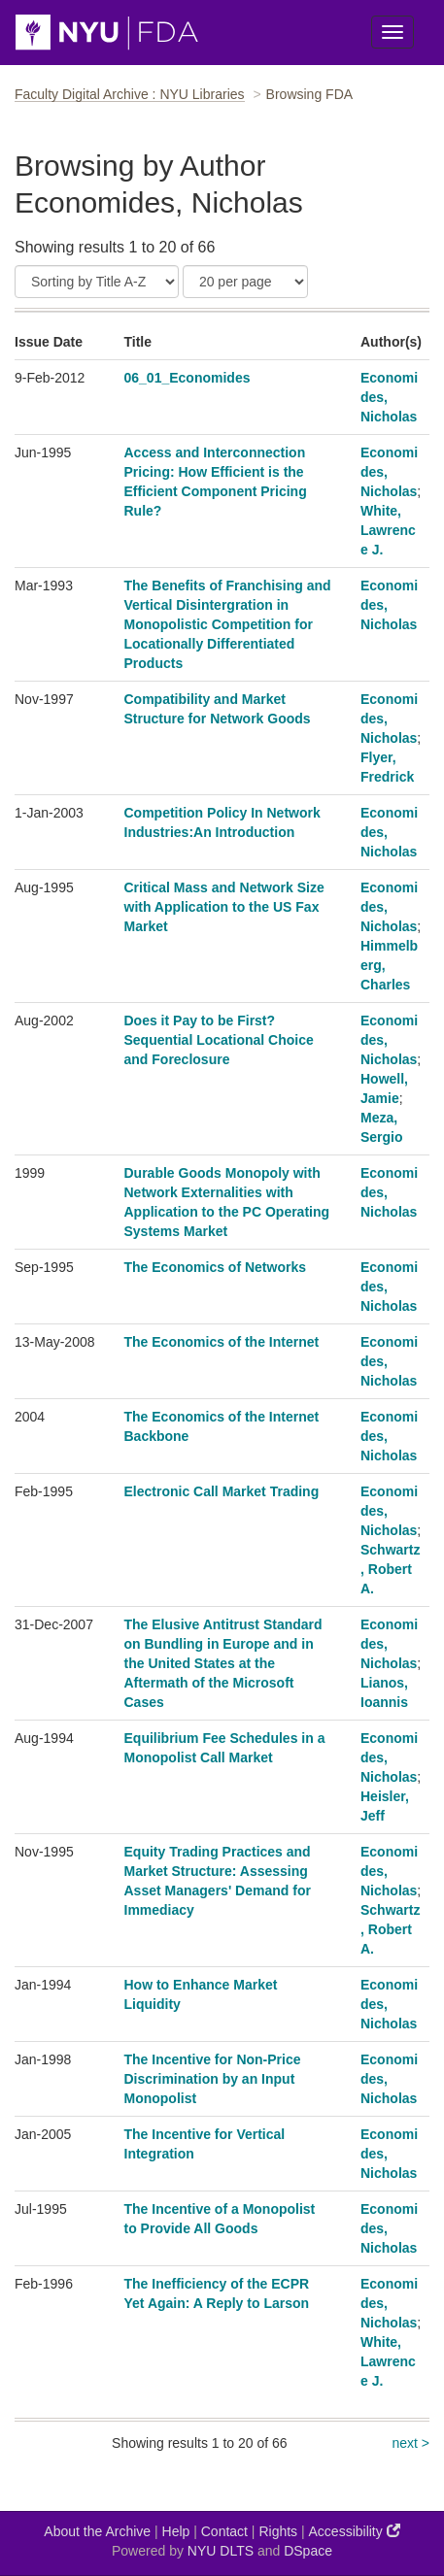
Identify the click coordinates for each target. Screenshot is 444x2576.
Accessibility (354, 2531)
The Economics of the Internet (222, 1342)
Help (176, 2531)
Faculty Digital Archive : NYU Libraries (130, 94)
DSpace (308, 2551)
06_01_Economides (187, 377)
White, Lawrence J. (388, 530)
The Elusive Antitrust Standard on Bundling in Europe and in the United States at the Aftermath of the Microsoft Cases (223, 1663)
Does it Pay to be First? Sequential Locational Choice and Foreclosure (219, 1040)
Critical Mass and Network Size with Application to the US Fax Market (224, 907)
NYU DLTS (221, 2551)
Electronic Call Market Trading (222, 1491)
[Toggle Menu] (392, 32)
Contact (224, 2531)
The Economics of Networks (215, 1267)
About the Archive (97, 2531)
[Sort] (97, 281)
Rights (277, 2531)
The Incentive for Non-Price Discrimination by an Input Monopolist (212, 2079)
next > (410, 2443)
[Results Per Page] (245, 281)
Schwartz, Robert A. (390, 1569)
